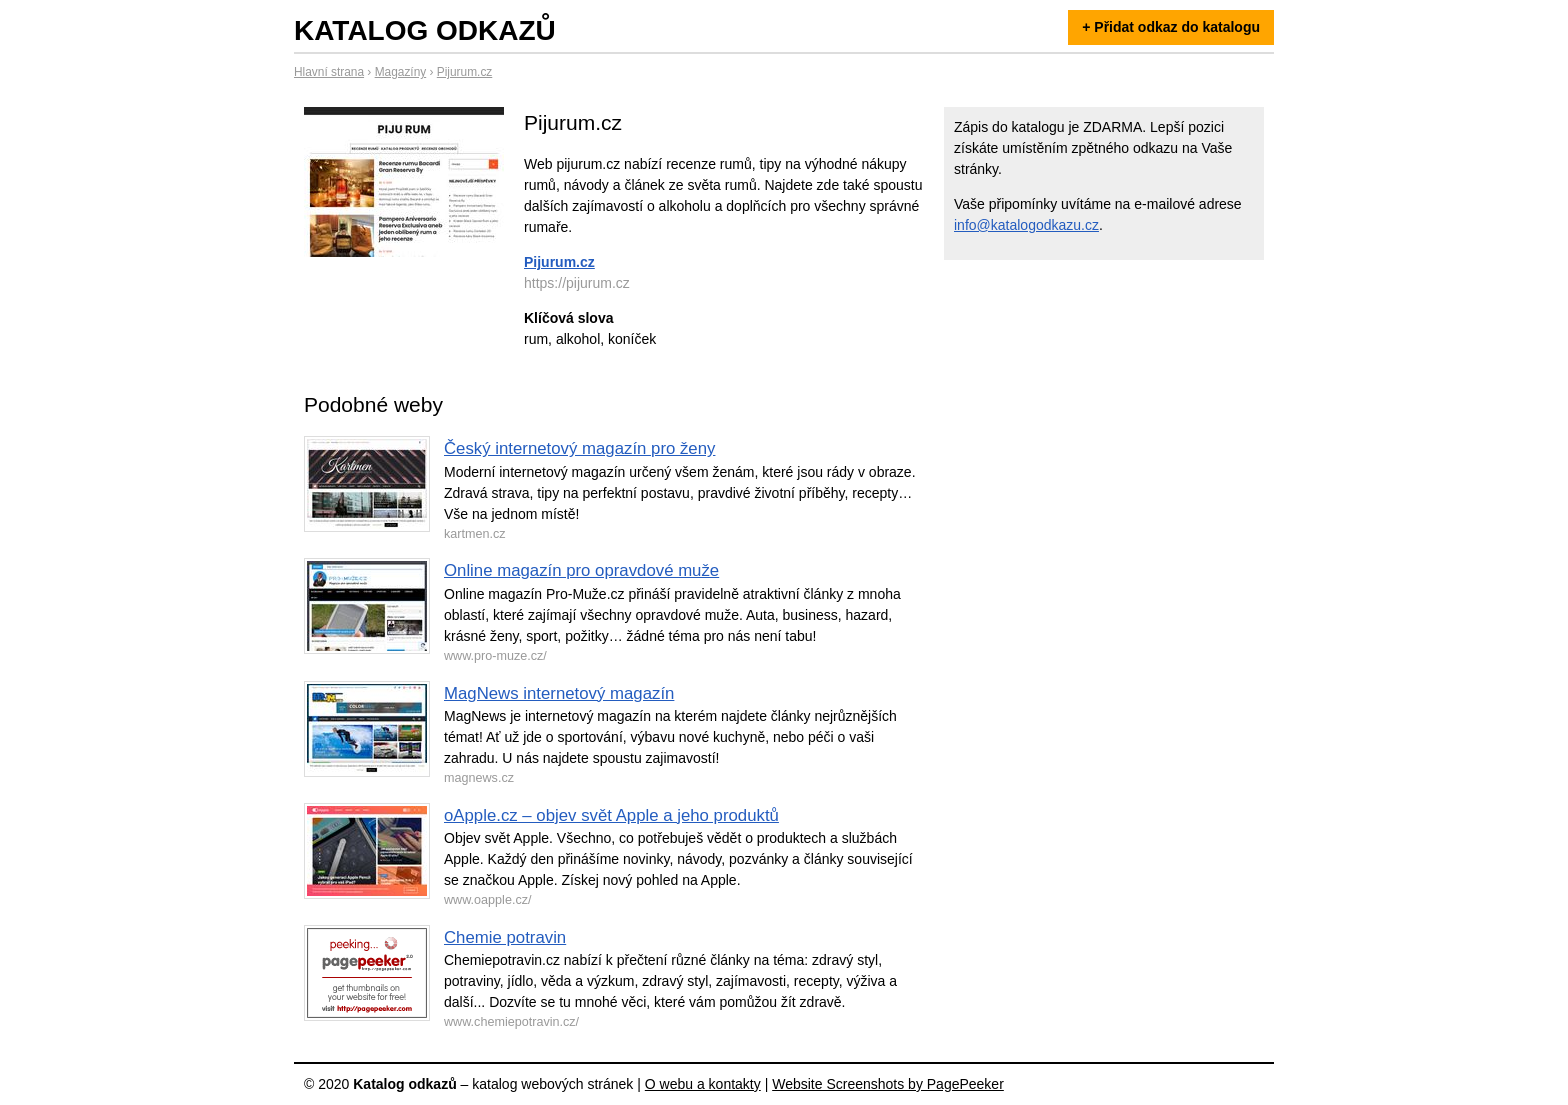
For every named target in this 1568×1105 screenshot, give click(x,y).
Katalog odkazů (425, 30)
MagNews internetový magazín (559, 693)
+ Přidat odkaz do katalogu (1171, 27)
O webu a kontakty (703, 1084)
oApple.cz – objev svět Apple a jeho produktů (611, 815)
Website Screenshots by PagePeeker (888, 1084)
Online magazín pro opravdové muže (581, 570)
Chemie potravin (505, 937)
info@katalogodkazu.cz (1026, 225)
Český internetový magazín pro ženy (579, 448)
